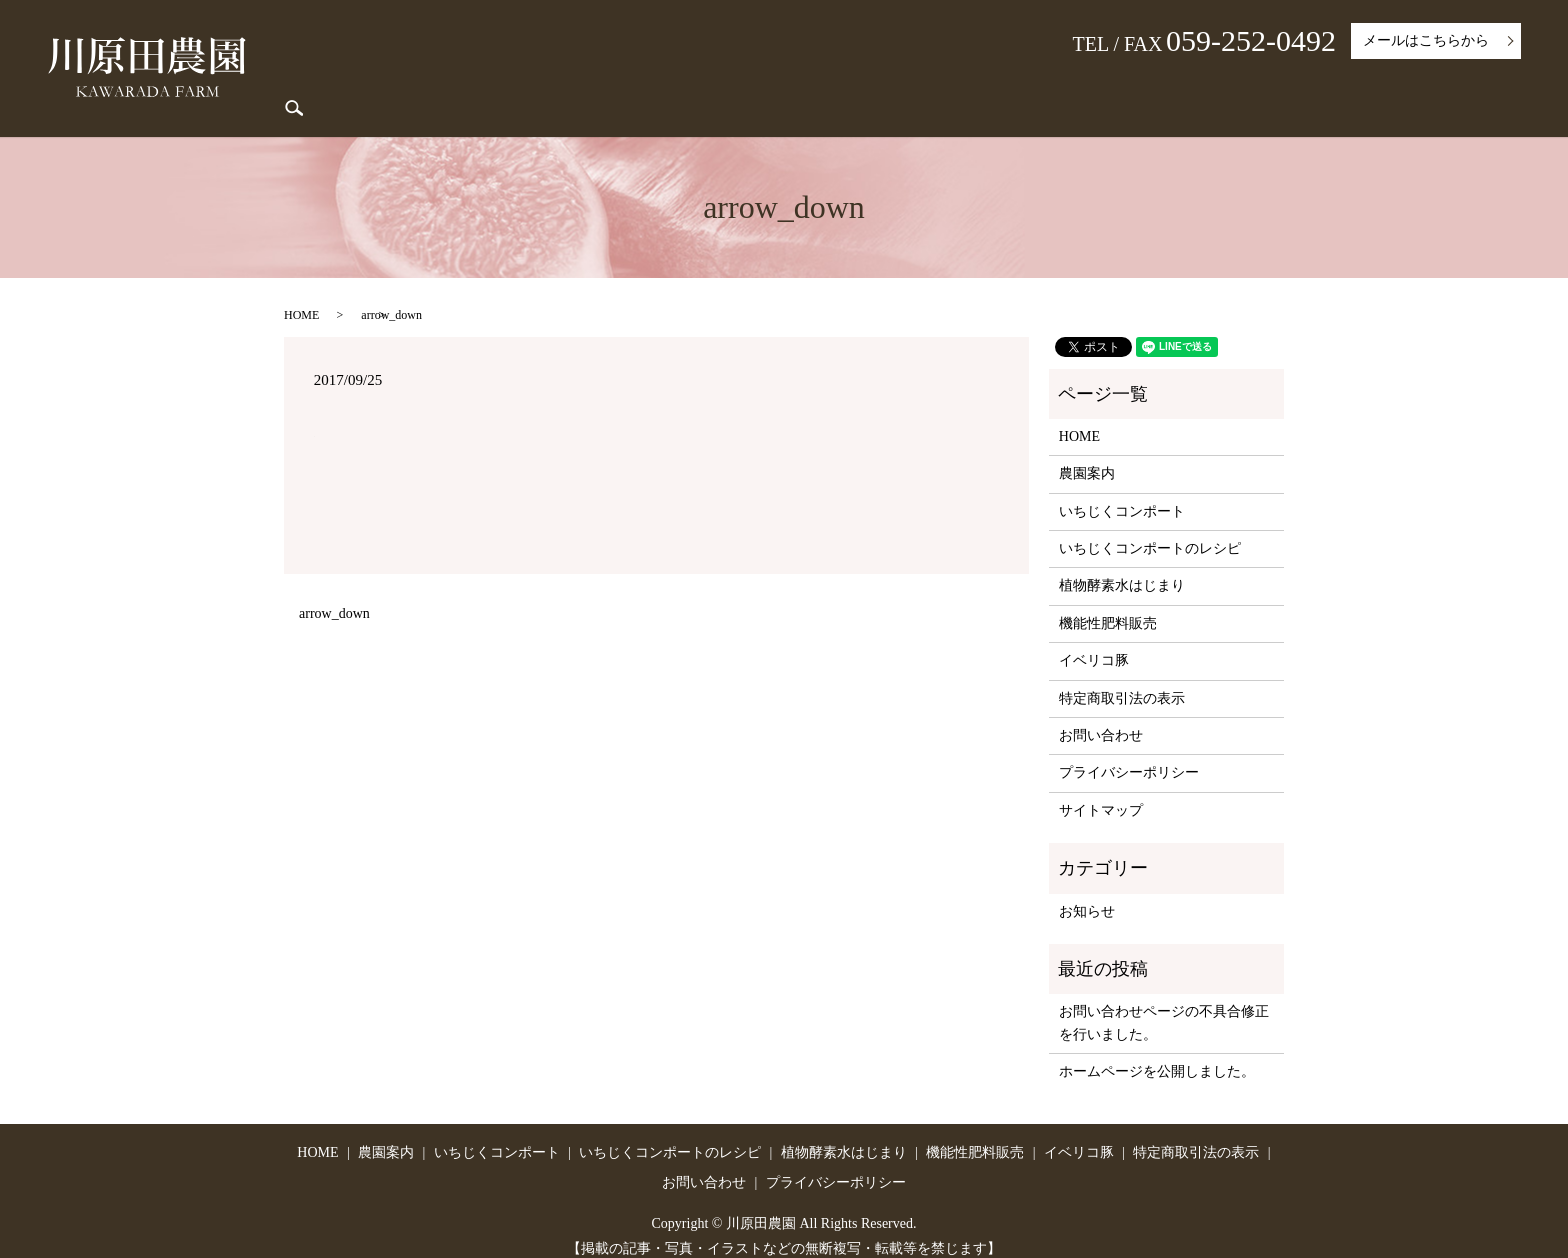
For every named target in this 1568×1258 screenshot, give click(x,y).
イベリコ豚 (1286, 85)
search (1494, 85)
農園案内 (630, 85)
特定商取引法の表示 (1398, 85)
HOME (563, 85)
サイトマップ (1101, 793)
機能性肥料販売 (1186, 85)
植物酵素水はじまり (1061, 85)
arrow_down (334, 596)
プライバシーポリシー (1129, 756)
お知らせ (1087, 894)
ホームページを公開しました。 (1157, 1054)
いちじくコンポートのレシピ (899, 85)
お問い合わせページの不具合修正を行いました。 (1164, 1006)
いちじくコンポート (736, 85)
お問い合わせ (1101, 718)
